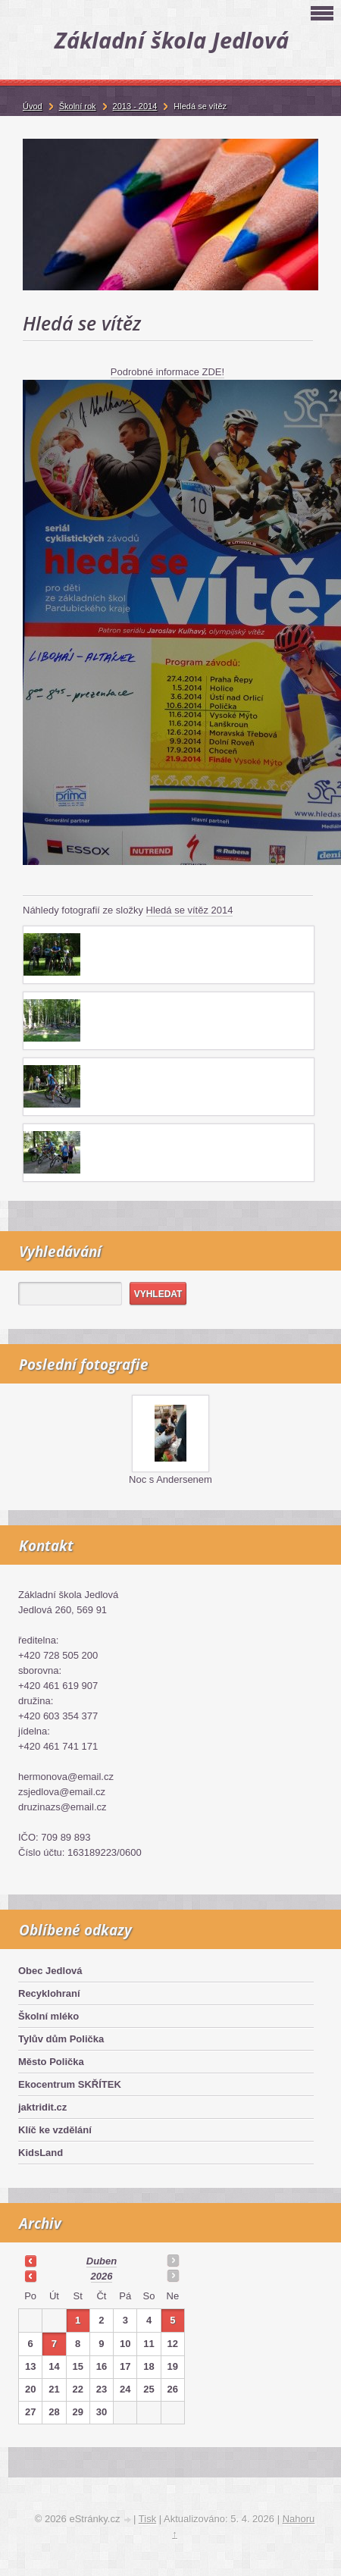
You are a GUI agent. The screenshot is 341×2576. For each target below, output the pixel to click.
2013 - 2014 (135, 106)
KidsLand (40, 2152)
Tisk (147, 2518)
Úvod (32, 106)
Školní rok (77, 106)
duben (101, 2261)
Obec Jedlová (50, 1970)
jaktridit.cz (42, 2107)
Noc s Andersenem (170, 1479)
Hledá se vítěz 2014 (189, 910)
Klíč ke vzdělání (55, 2130)
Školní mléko (48, 2016)
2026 (102, 2276)
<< (30, 2260)
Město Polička (51, 2061)
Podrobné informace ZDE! (167, 372)
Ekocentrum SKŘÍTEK (69, 2084)
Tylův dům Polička (61, 2039)
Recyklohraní (49, 1993)
